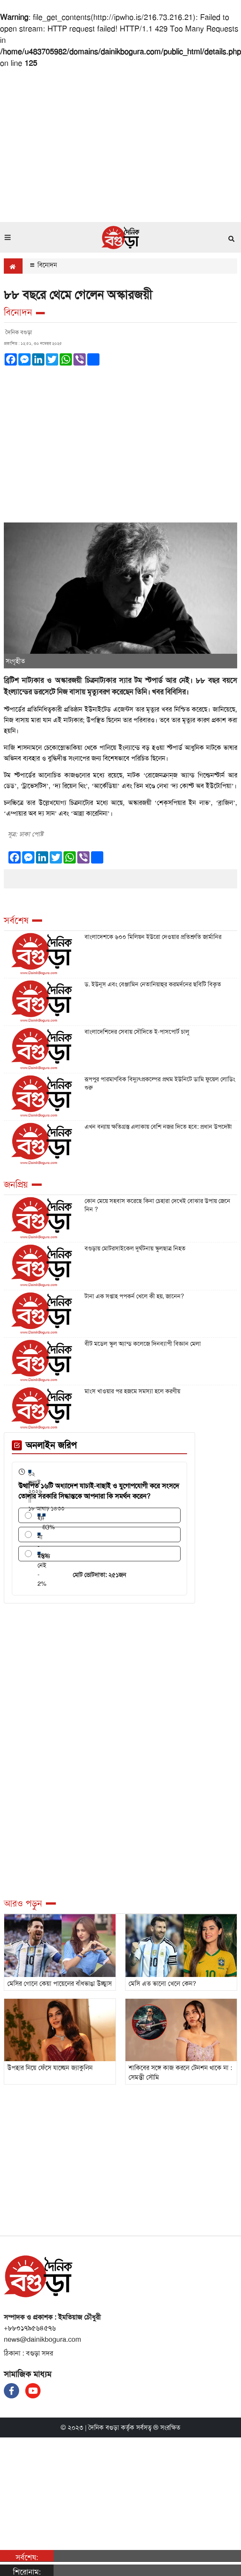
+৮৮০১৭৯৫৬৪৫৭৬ (30, 2328)
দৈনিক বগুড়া (103, 2427)
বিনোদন (43, 265)
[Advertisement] (71, 144)
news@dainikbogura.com (42, 2339)
